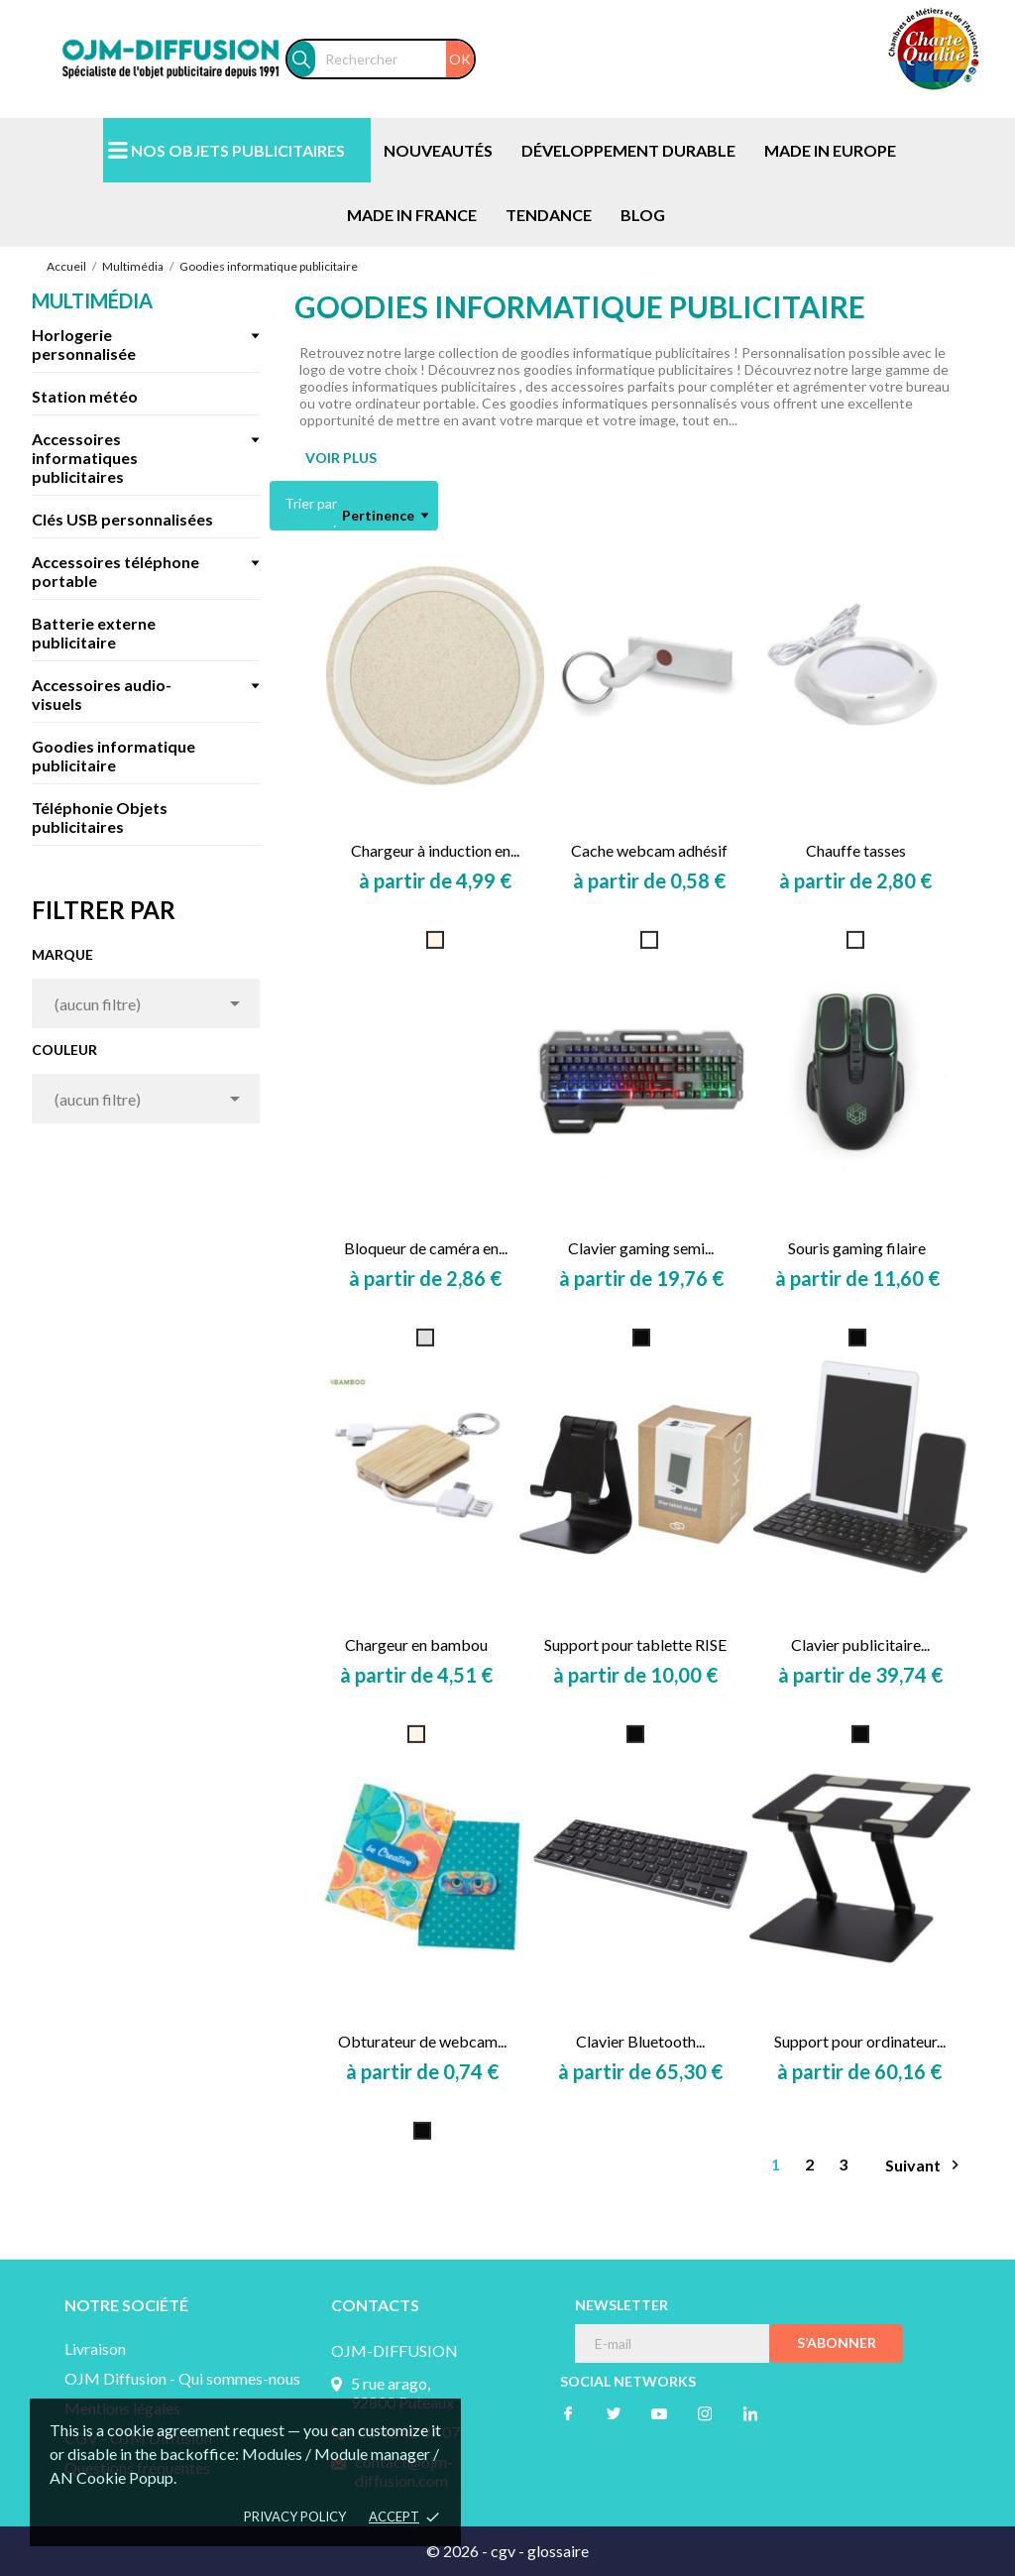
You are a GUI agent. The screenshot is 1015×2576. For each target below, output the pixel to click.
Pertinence (385, 515)
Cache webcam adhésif (649, 850)
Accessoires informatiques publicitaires (85, 457)
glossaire (558, 2550)
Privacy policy (295, 2516)
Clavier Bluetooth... (640, 2041)
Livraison (95, 2348)
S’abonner (836, 2342)
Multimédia (92, 300)
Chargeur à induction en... (435, 850)
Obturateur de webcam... (422, 2041)
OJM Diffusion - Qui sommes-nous (182, 2378)
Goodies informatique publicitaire (113, 755)
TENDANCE (549, 214)
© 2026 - (458, 2550)
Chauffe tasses (856, 850)
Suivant (924, 2165)
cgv (503, 2550)
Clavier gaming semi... (641, 1247)
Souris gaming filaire (857, 1247)
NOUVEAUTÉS (438, 150)
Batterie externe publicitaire (94, 632)
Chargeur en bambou (416, 1644)
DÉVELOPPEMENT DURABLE (628, 150)
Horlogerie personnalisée (84, 344)
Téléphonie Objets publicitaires (100, 817)
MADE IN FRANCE (412, 214)
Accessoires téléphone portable (115, 571)
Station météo (85, 396)
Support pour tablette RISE (635, 1644)
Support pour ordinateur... (860, 2041)
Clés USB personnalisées (122, 519)
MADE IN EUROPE (830, 150)
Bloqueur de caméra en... (426, 1247)
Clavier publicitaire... (860, 1644)
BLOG (642, 214)
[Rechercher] (394, 59)
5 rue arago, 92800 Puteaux (402, 2392)
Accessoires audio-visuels (101, 694)
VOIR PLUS (341, 457)
